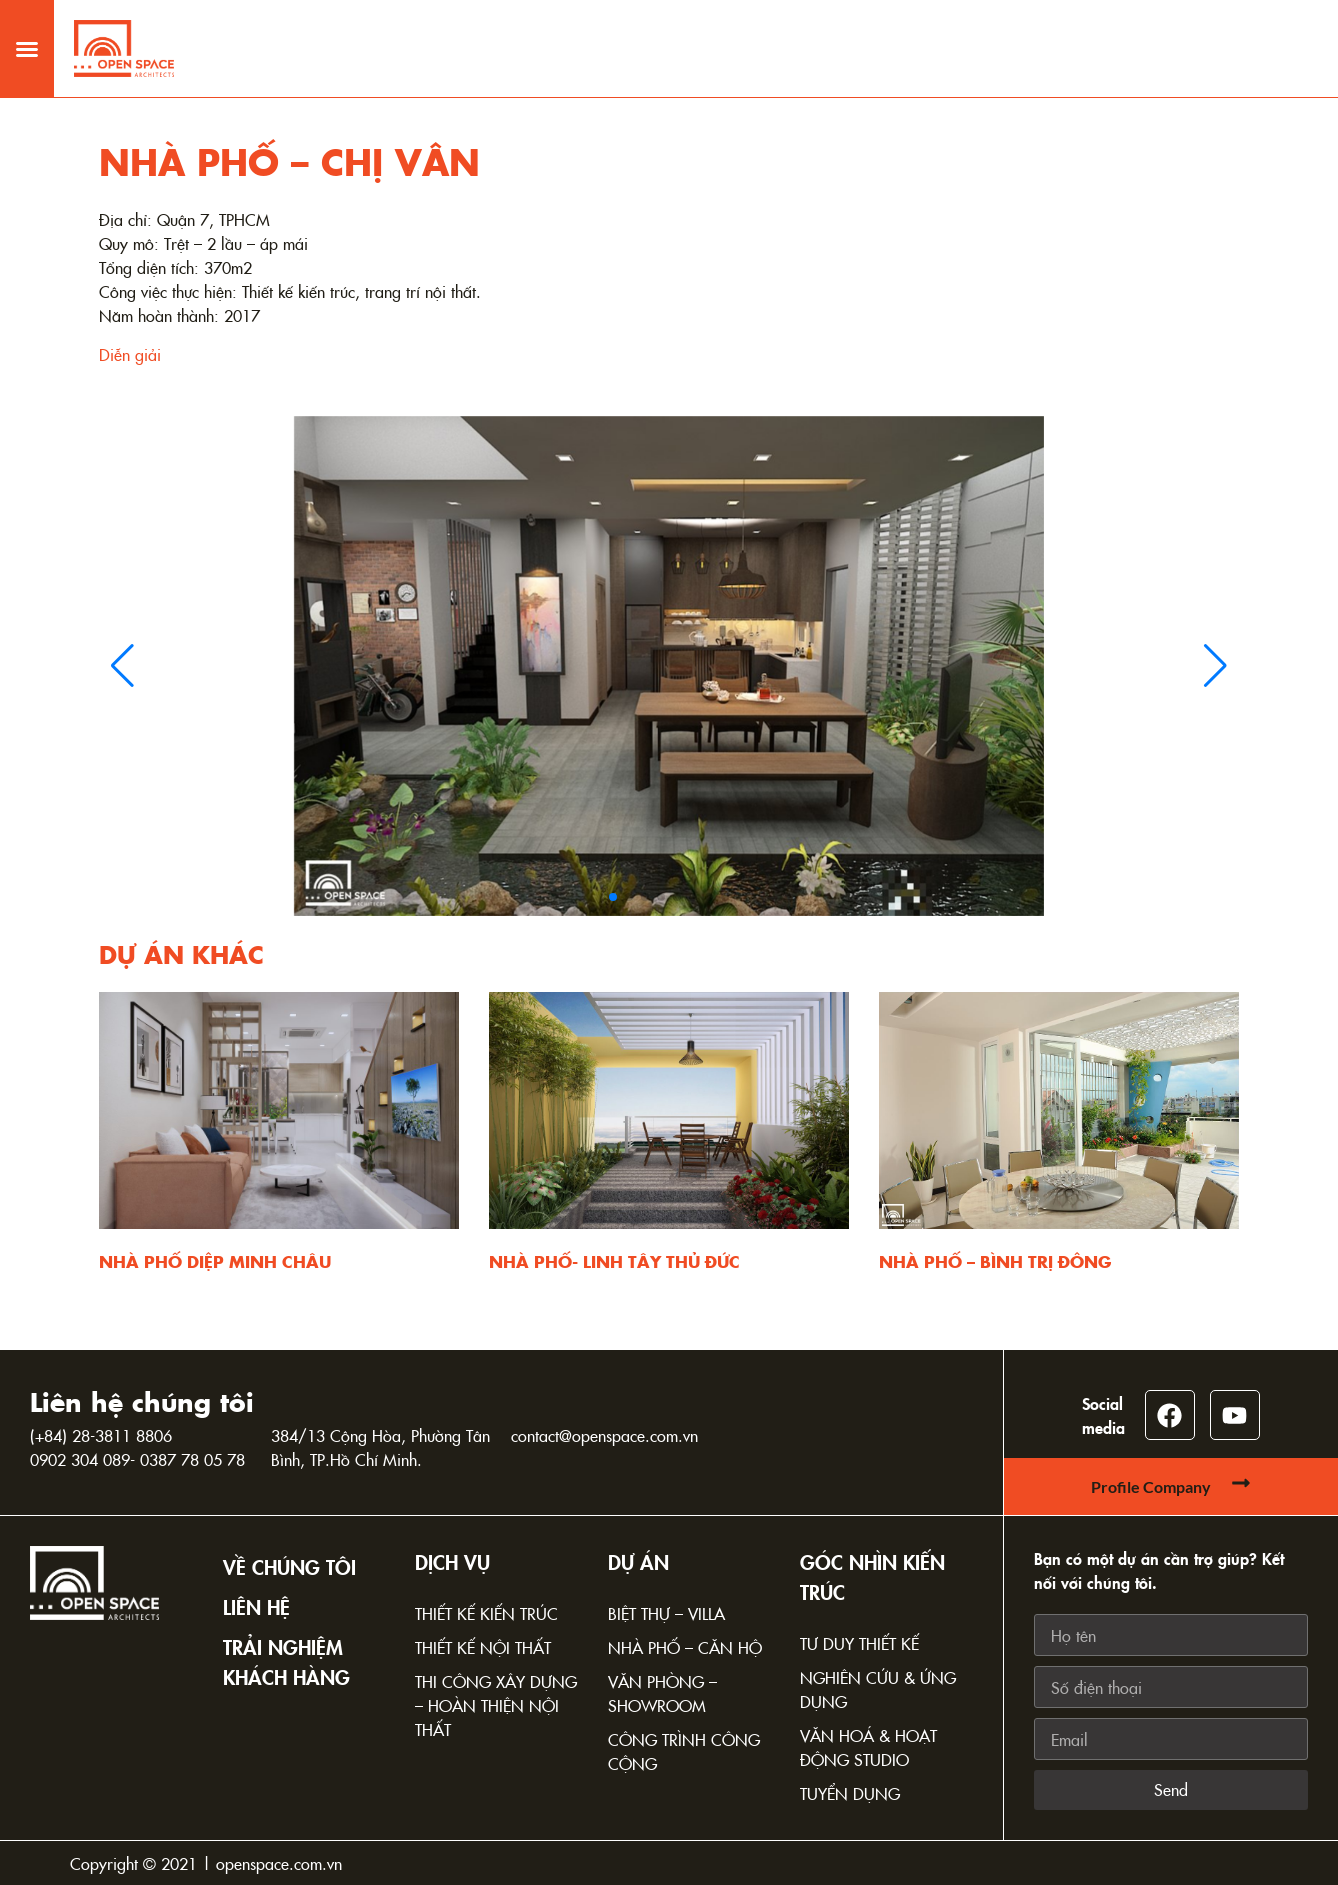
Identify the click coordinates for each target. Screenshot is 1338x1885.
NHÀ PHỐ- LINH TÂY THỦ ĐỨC (614, 1261)
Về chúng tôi (289, 1566)
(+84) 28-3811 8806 (101, 1435)
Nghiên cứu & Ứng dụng (878, 1689)
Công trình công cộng (684, 1751)
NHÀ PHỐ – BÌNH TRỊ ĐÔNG (995, 1261)
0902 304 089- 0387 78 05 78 (137, 1459)
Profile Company (1151, 1486)
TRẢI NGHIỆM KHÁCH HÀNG (286, 1661)
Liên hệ (256, 1606)
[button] (27, 34)
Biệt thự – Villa (666, 1613)
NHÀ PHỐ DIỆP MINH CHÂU (215, 1261)
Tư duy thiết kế (859, 1643)
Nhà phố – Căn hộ (685, 1647)
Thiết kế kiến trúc (486, 1613)
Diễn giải (130, 354)
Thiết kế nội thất (483, 1647)
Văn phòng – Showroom (662, 1693)
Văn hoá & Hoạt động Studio (868, 1747)
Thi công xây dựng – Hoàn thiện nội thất (496, 1705)
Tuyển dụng (850, 1793)
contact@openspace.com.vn (604, 1435)
